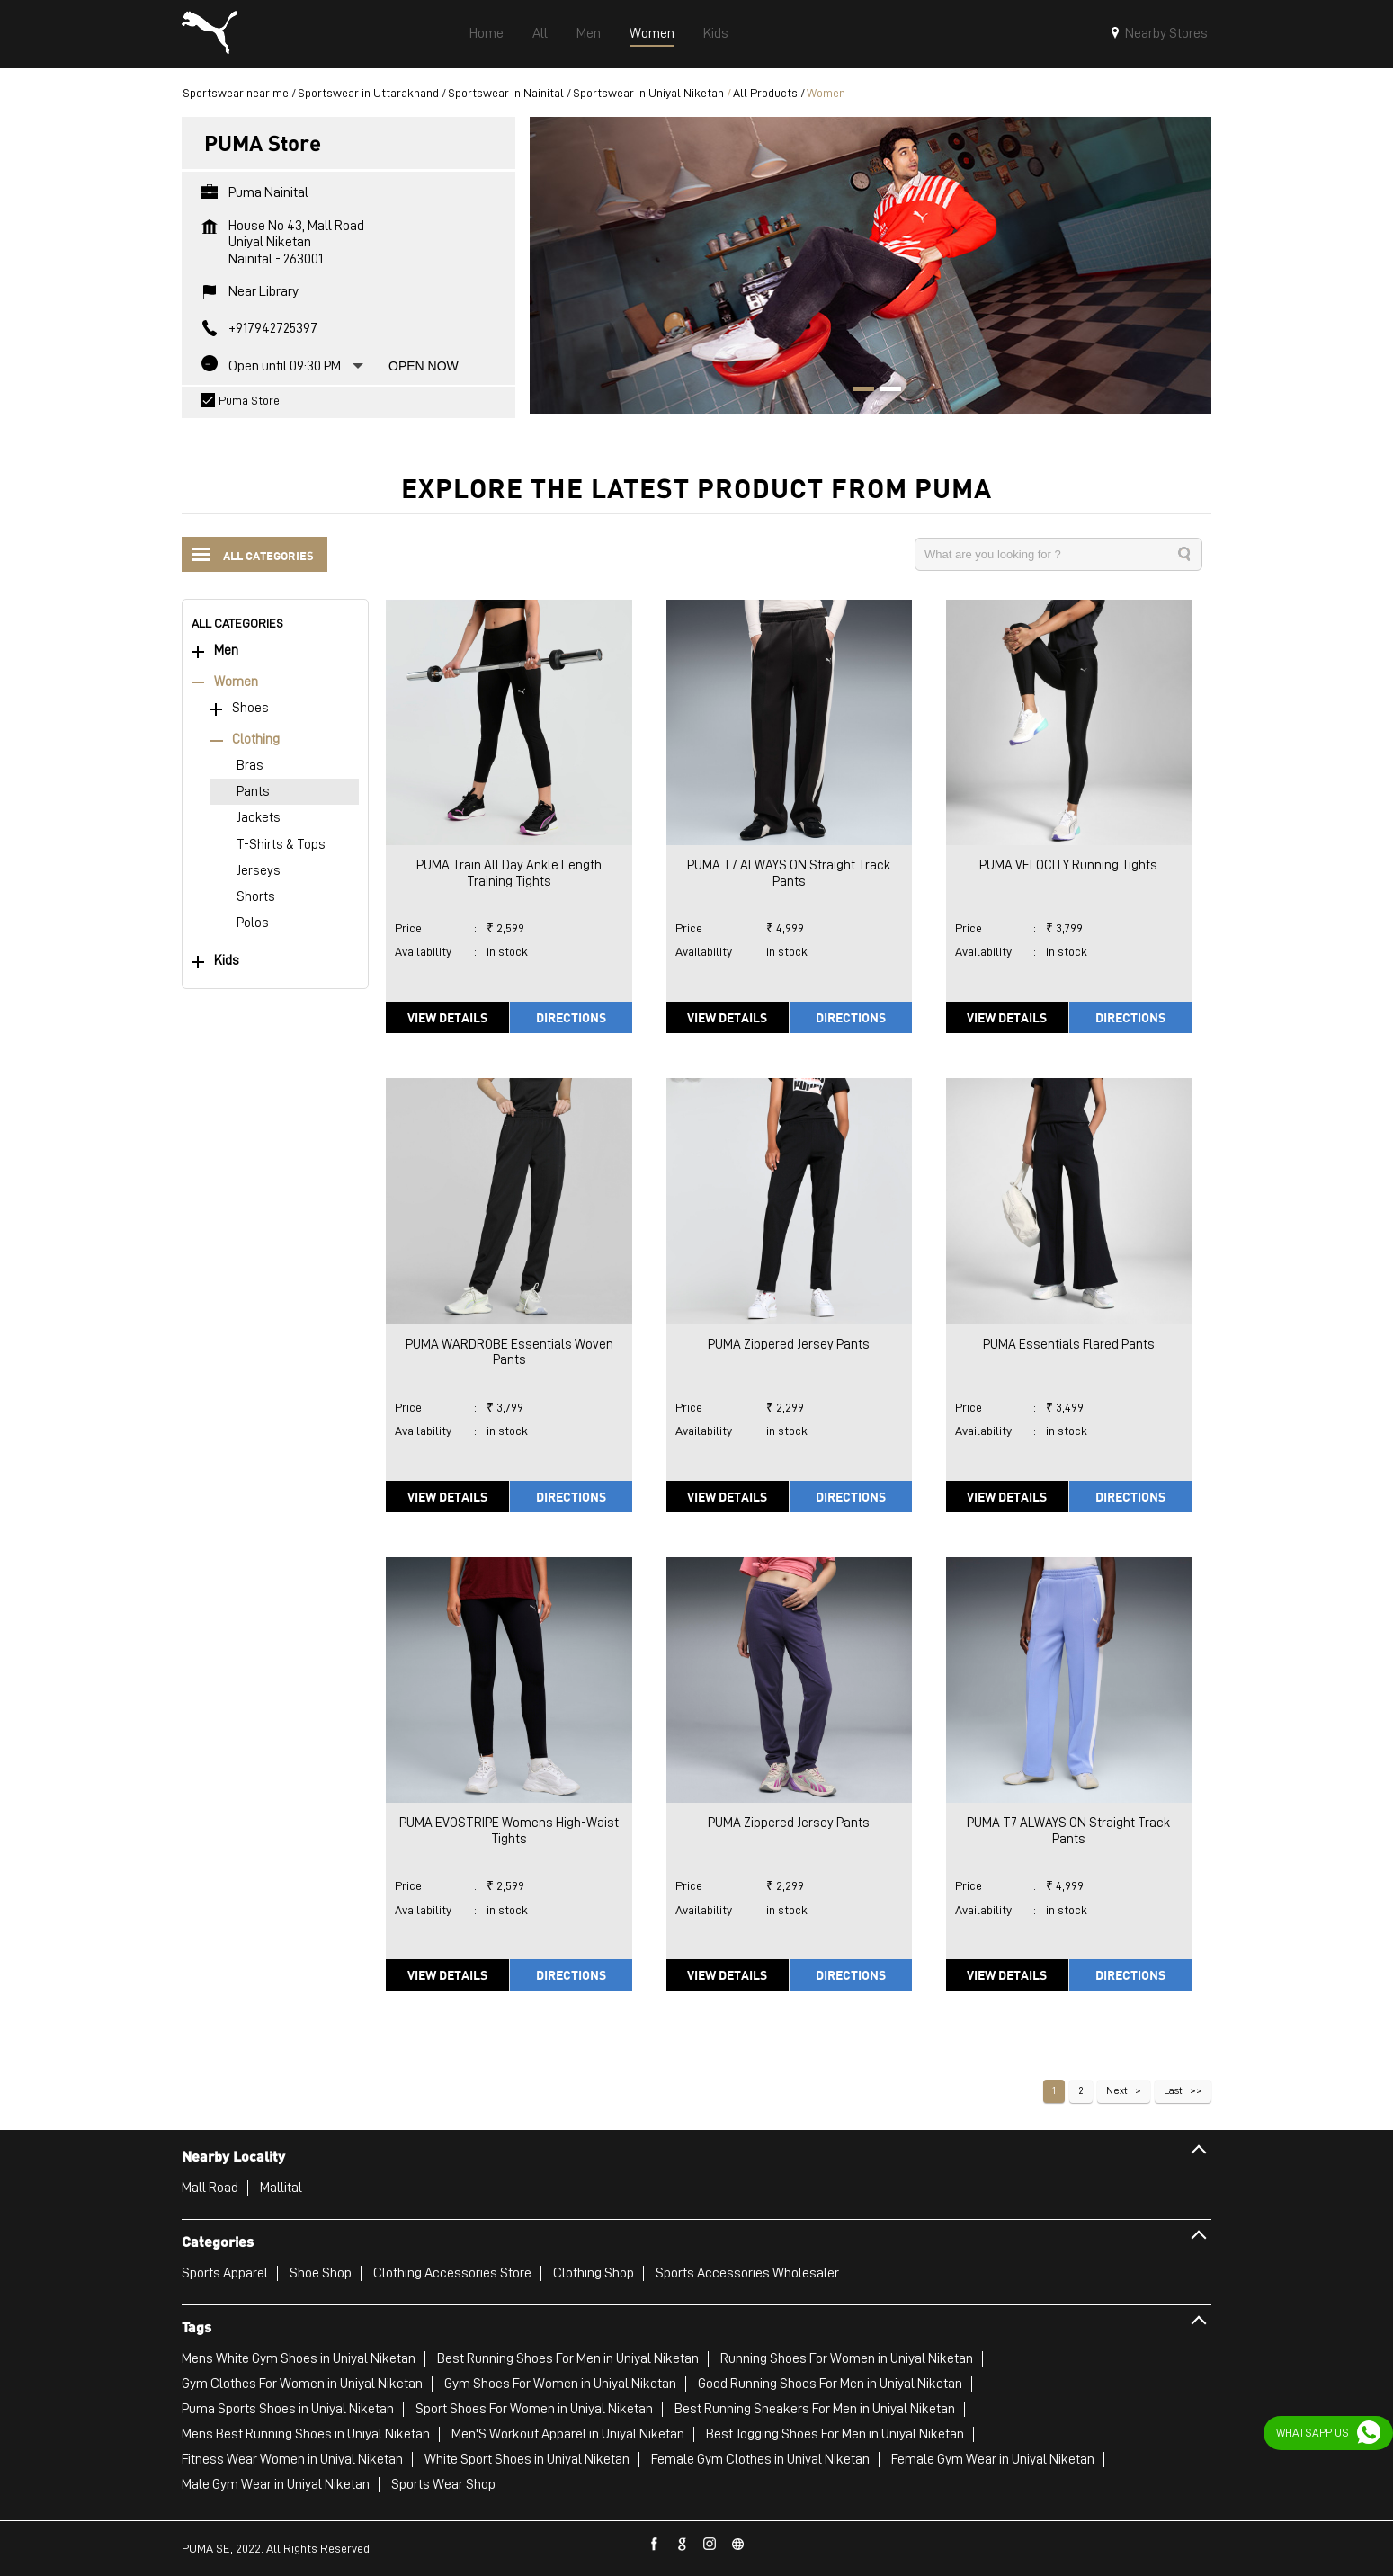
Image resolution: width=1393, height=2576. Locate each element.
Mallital (281, 2187)
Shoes (250, 708)
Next (1117, 2090)
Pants (253, 791)
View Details (447, 1017)
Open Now (423, 366)
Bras (250, 765)
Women (236, 682)
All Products (765, 92)
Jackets (259, 817)
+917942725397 (272, 328)
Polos (253, 923)
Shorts (256, 897)
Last (1173, 2090)
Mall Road (210, 2187)
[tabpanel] (870, 265)
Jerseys (259, 871)
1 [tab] (857, 391)
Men (226, 650)
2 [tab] (884, 391)
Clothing (256, 739)
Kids (226, 960)
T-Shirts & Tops (281, 844)
